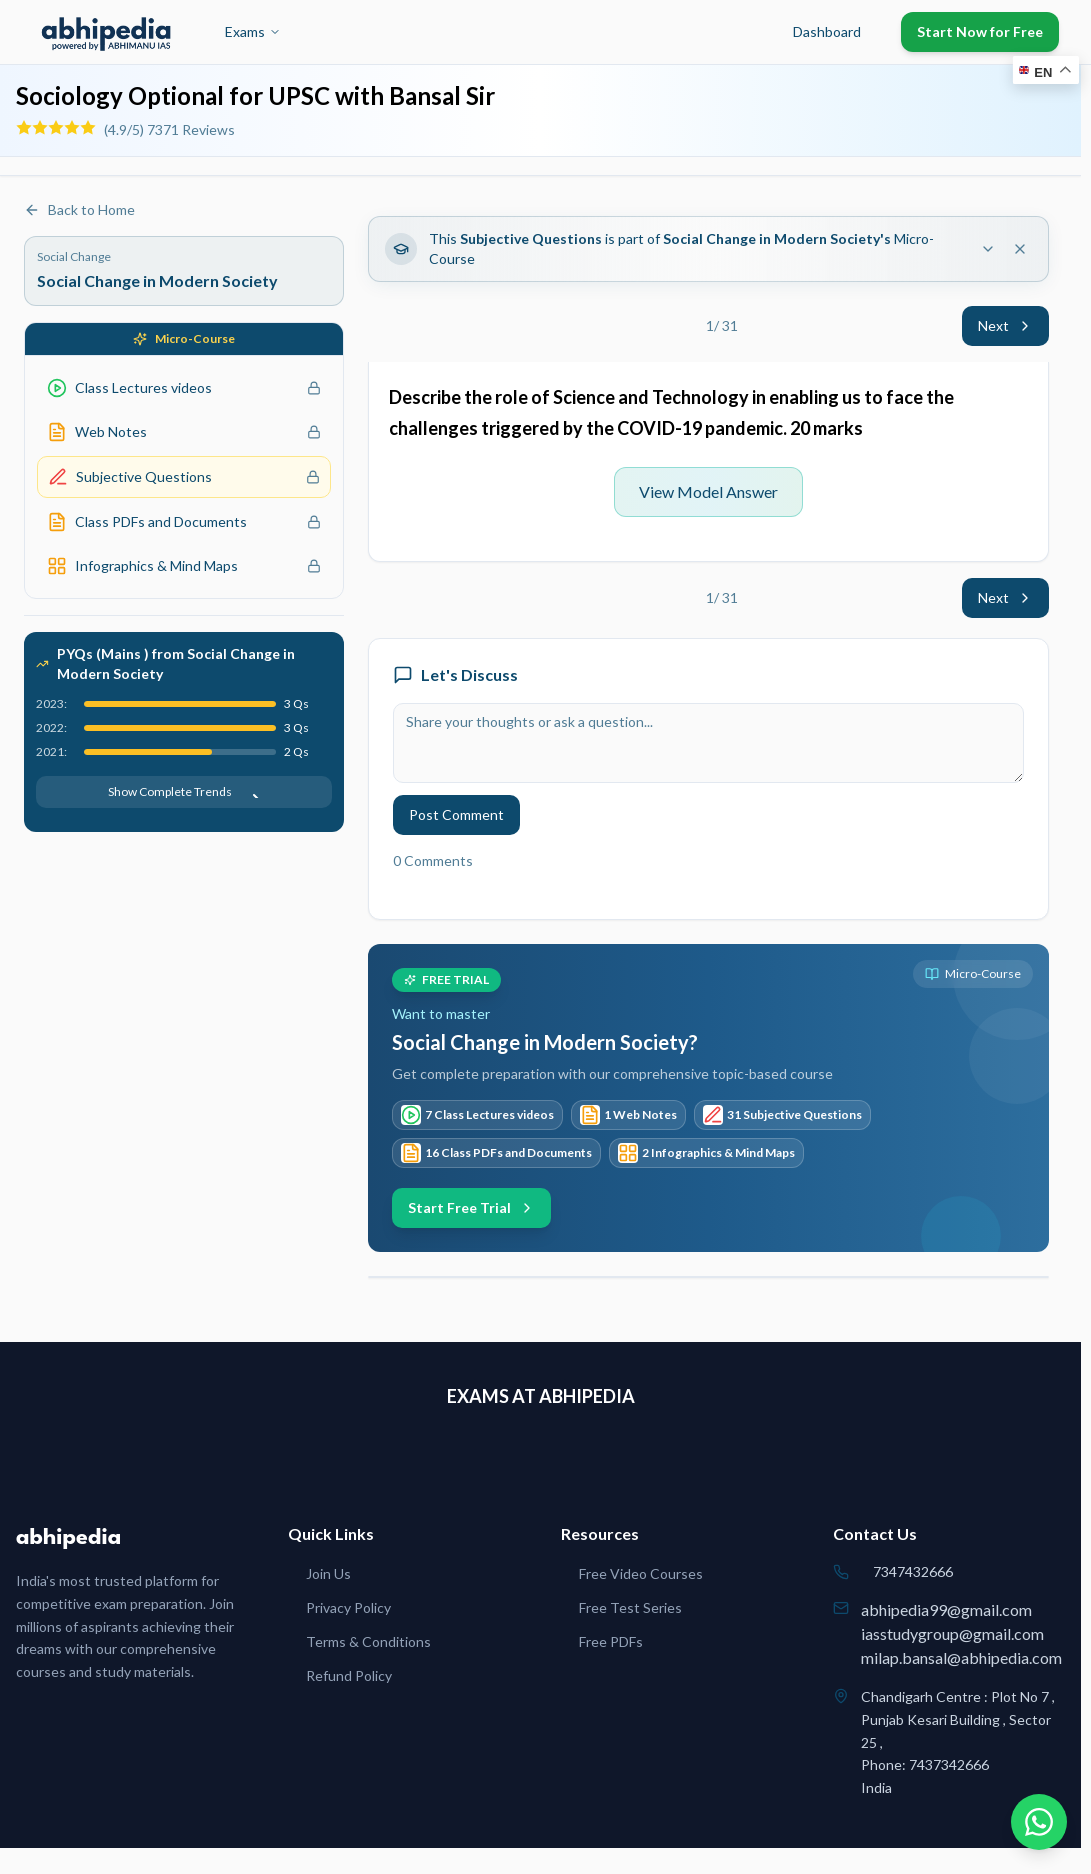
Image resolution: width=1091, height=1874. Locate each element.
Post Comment (456, 814)
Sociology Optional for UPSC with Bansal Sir (255, 95)
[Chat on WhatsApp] (1039, 1822)
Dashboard (827, 31)
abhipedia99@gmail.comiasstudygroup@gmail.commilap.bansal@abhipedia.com (961, 1633)
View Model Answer (708, 491)
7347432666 (913, 1571)
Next (1005, 325)
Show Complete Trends (184, 791)
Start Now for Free (980, 31)
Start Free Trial (471, 1207)
